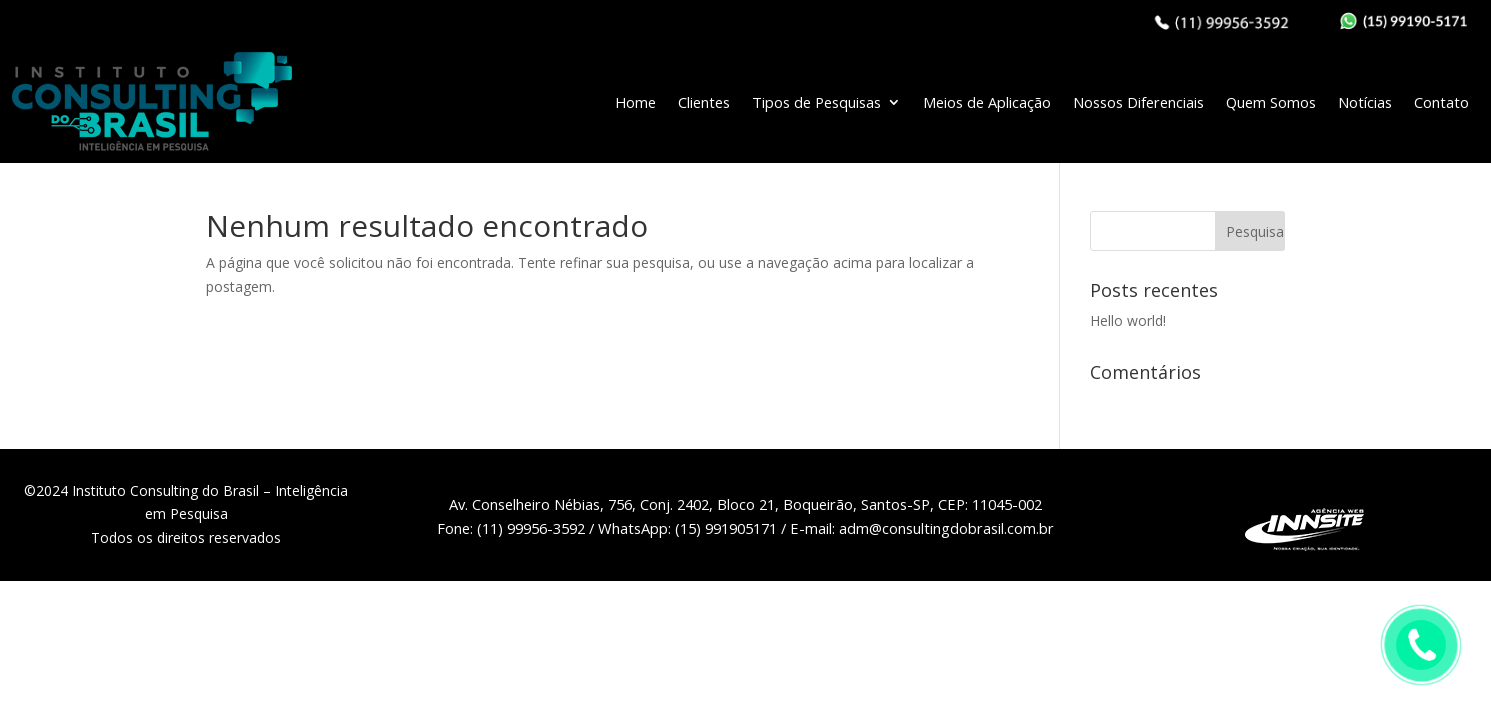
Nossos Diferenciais (1138, 102)
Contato (1441, 102)
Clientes (704, 102)
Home (635, 102)
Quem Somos (1271, 102)
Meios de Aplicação (987, 102)
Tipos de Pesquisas (816, 102)
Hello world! (1128, 320)
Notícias (1365, 102)
